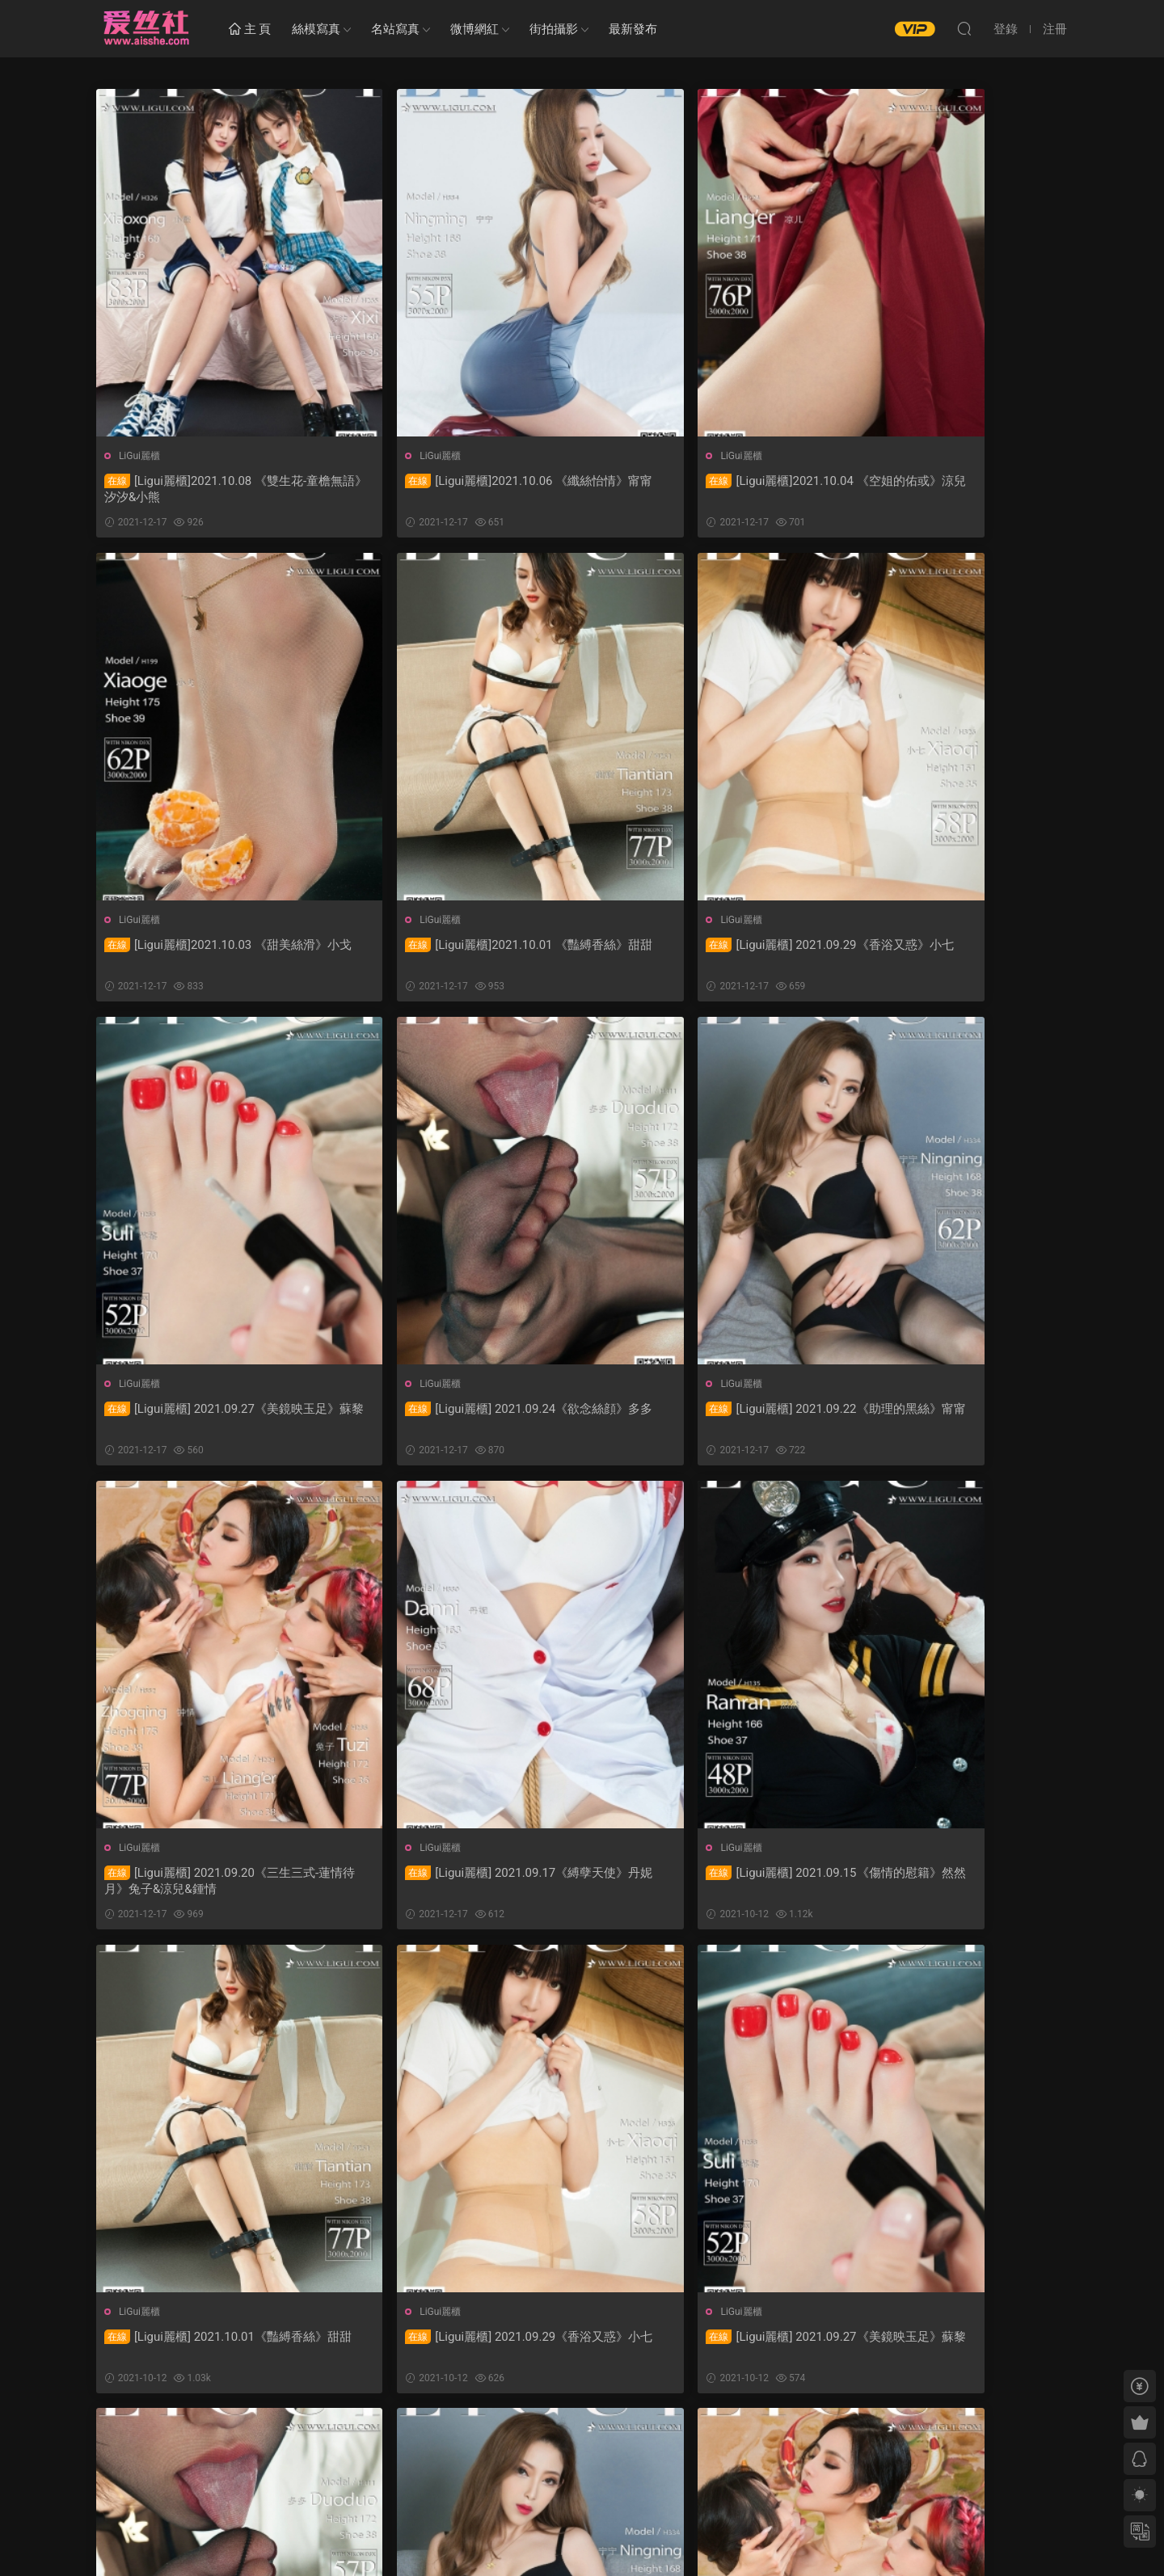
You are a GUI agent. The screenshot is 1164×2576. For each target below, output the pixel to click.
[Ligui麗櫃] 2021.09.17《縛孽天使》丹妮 (697, 1418)
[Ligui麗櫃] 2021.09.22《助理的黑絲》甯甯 (210, 1418)
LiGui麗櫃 (140, 456)
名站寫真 (395, 29)
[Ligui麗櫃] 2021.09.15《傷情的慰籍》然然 (950, 1418)
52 (578, 2440)
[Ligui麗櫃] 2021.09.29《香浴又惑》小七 (451, 953)
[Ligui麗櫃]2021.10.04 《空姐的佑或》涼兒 (703, 489)
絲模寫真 (316, 29)
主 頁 (250, 30)
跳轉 (702, 2440)
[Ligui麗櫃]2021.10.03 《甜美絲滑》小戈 (944, 489)
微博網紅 (474, 29)
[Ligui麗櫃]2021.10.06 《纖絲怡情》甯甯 (451, 489)
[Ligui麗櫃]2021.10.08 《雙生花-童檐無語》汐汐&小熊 (206, 489)
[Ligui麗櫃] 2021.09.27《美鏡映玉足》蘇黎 (703, 953)
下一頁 (620, 2440)
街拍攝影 (553, 29)
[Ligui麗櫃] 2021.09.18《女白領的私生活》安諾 (703, 2348)
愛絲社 (145, 28)
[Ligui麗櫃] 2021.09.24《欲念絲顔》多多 (944, 953)
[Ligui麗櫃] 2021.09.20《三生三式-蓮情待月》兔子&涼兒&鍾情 (451, 1418)
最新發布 (633, 29)
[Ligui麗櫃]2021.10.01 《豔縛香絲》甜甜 (204, 953)
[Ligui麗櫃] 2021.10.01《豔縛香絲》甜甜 (204, 1883)
